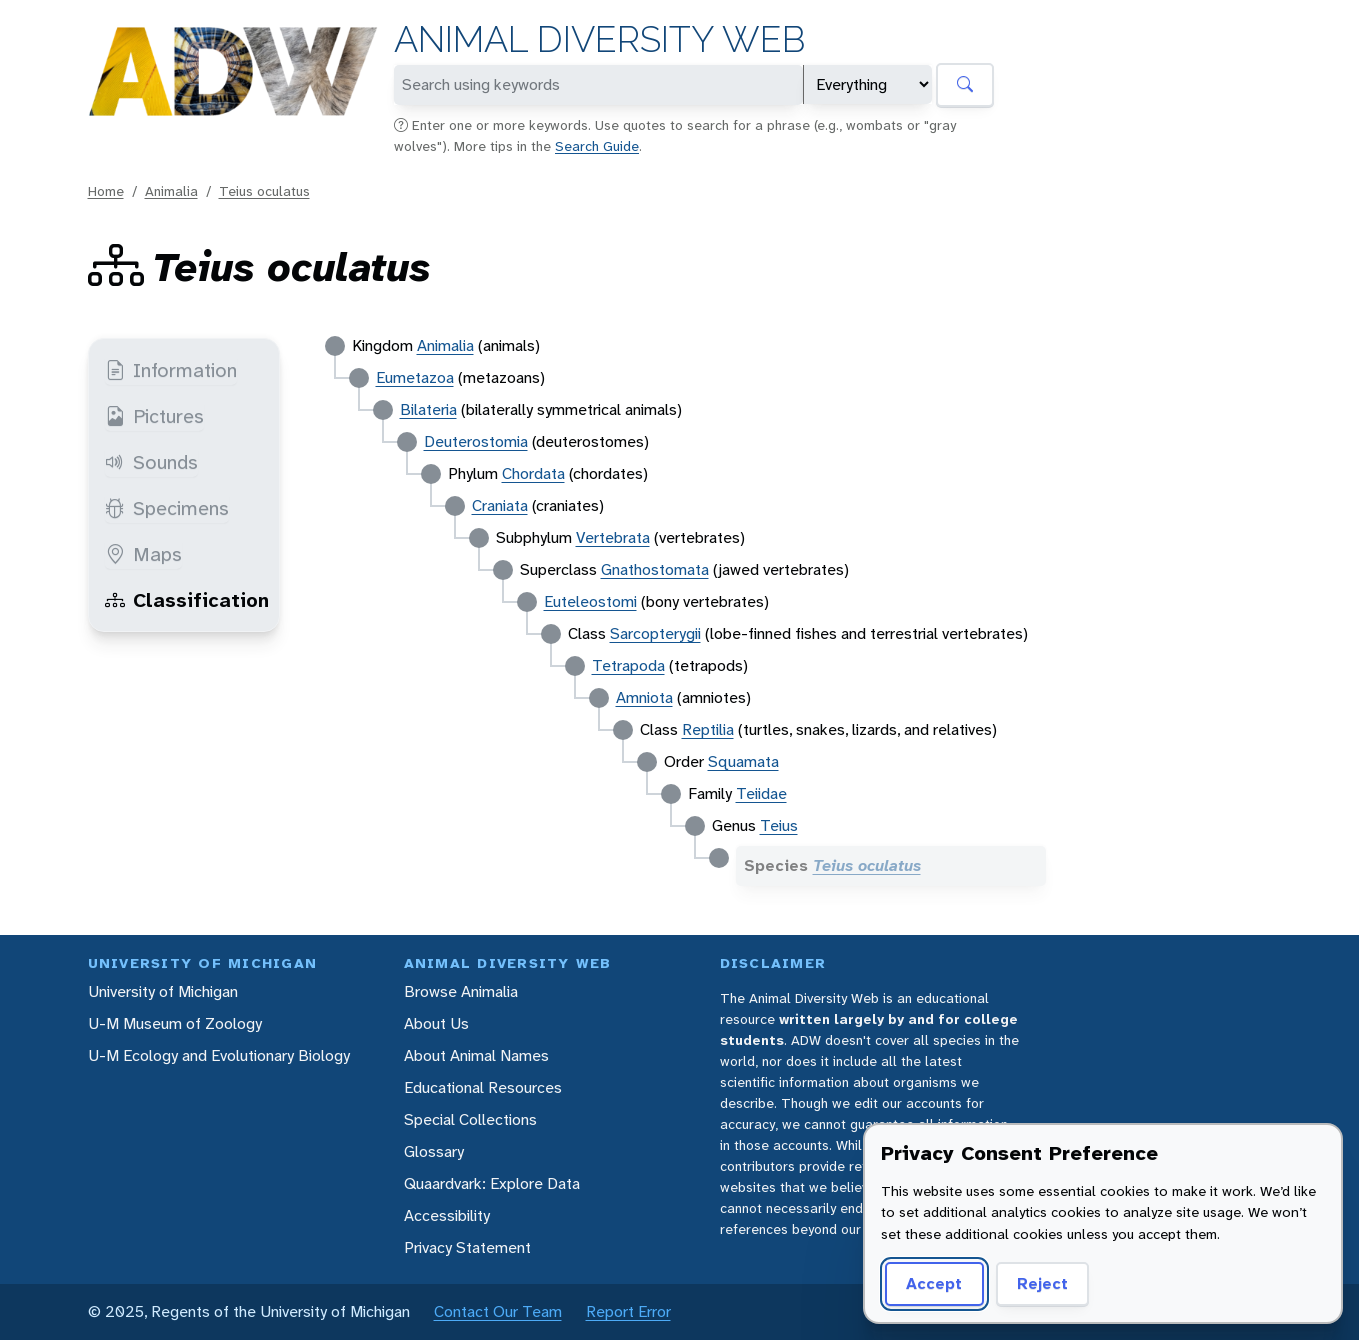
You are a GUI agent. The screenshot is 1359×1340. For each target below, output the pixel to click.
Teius (779, 825)
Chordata (533, 473)
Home (106, 191)
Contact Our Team (498, 1311)
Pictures (154, 416)
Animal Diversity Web (599, 39)
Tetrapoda (628, 665)
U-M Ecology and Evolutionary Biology (219, 1055)
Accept (934, 1283)
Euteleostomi (590, 601)
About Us (436, 1023)
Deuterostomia (476, 441)
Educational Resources (483, 1087)
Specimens (167, 508)
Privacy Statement (467, 1247)
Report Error (628, 1311)
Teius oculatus (264, 191)
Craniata (500, 505)
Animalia (171, 191)
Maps (143, 554)
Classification (187, 600)
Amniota (644, 697)
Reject (1042, 1283)
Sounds (151, 462)
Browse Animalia (461, 991)
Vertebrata (613, 537)
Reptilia (708, 729)
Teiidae (761, 793)
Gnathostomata (655, 569)
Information (171, 370)
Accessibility (447, 1215)
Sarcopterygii (655, 633)
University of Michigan (163, 991)
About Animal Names (476, 1055)
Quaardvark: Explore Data (492, 1183)
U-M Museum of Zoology (175, 1023)
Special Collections (470, 1119)
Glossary (434, 1151)
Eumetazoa (415, 377)
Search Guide (597, 146)
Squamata (743, 761)
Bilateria (428, 409)
